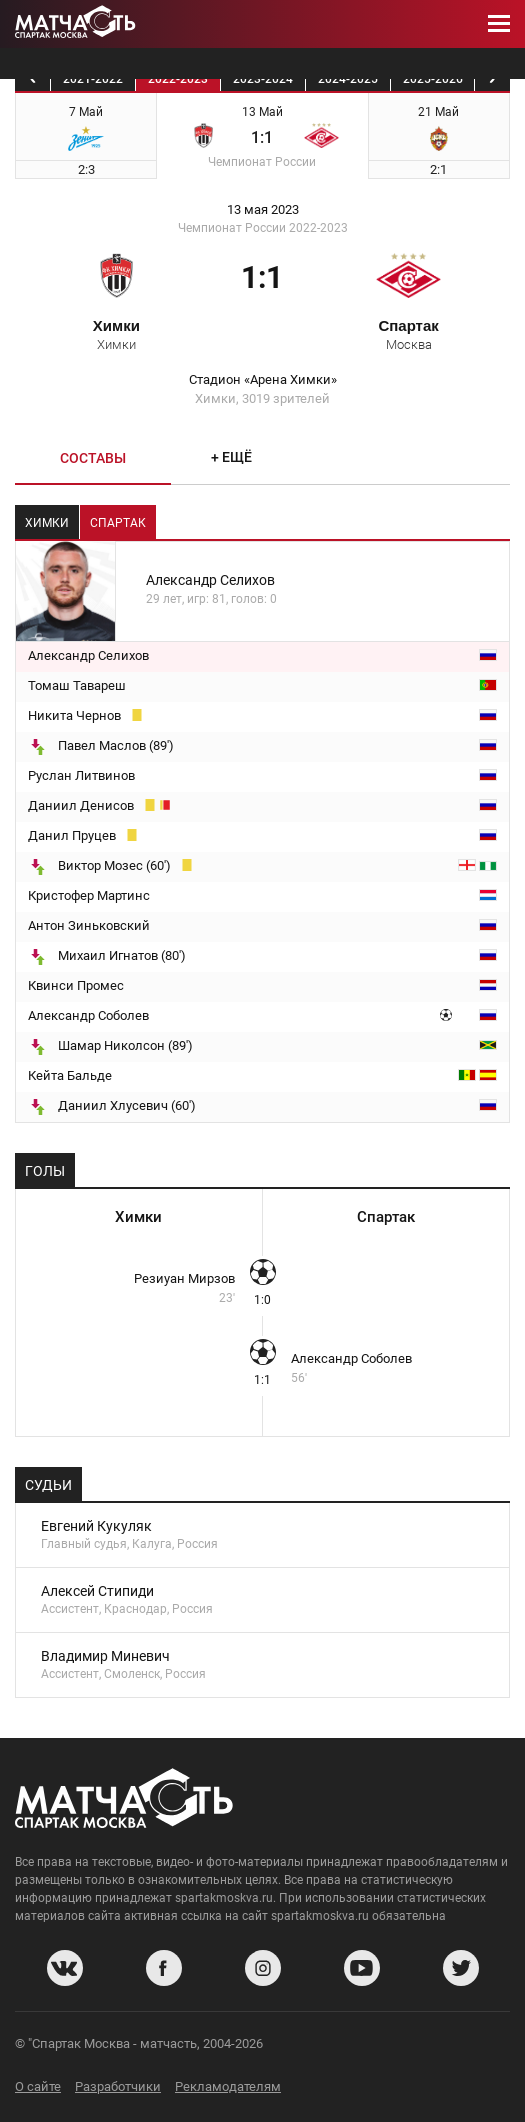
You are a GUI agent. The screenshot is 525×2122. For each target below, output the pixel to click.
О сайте (38, 2086)
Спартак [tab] (118, 523)
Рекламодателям (228, 2086)
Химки (116, 334)
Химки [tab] (47, 523)
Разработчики (118, 2086)
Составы (93, 458)
